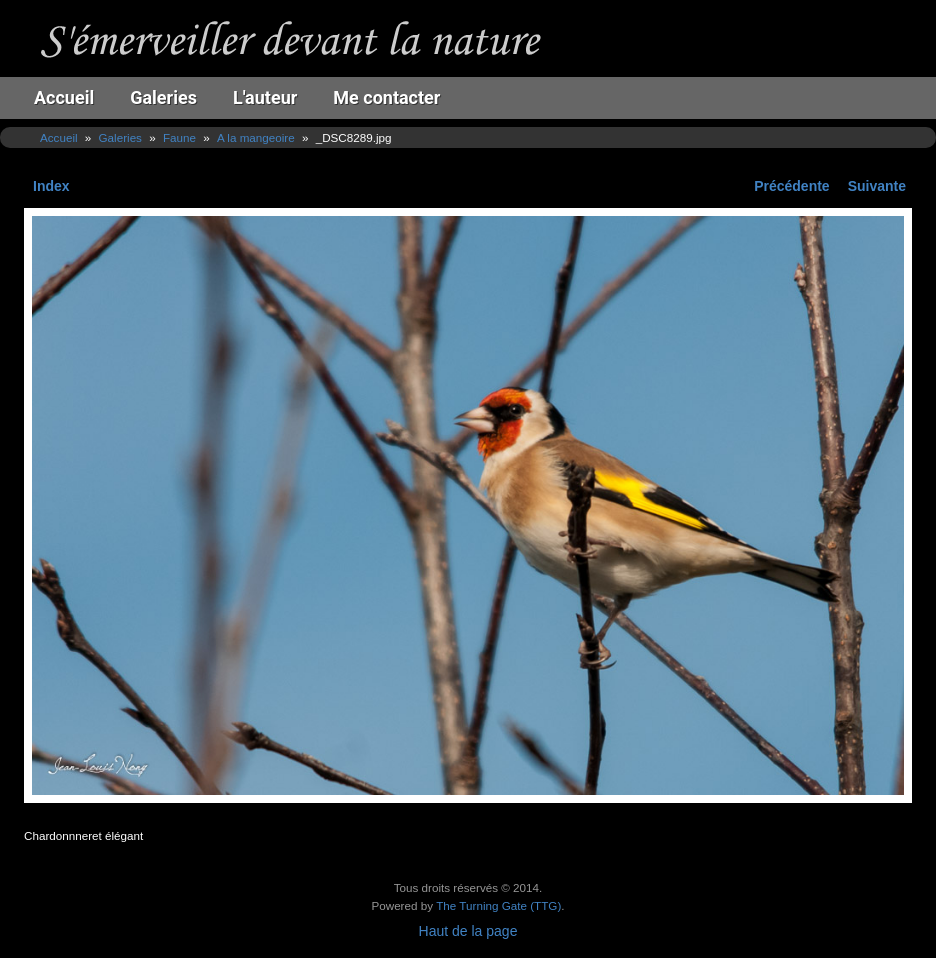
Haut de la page (468, 931)
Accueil (64, 97)
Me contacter (386, 97)
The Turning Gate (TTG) (498, 905)
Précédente (791, 186)
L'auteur (265, 97)
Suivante (877, 186)
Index (51, 186)
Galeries (163, 97)
